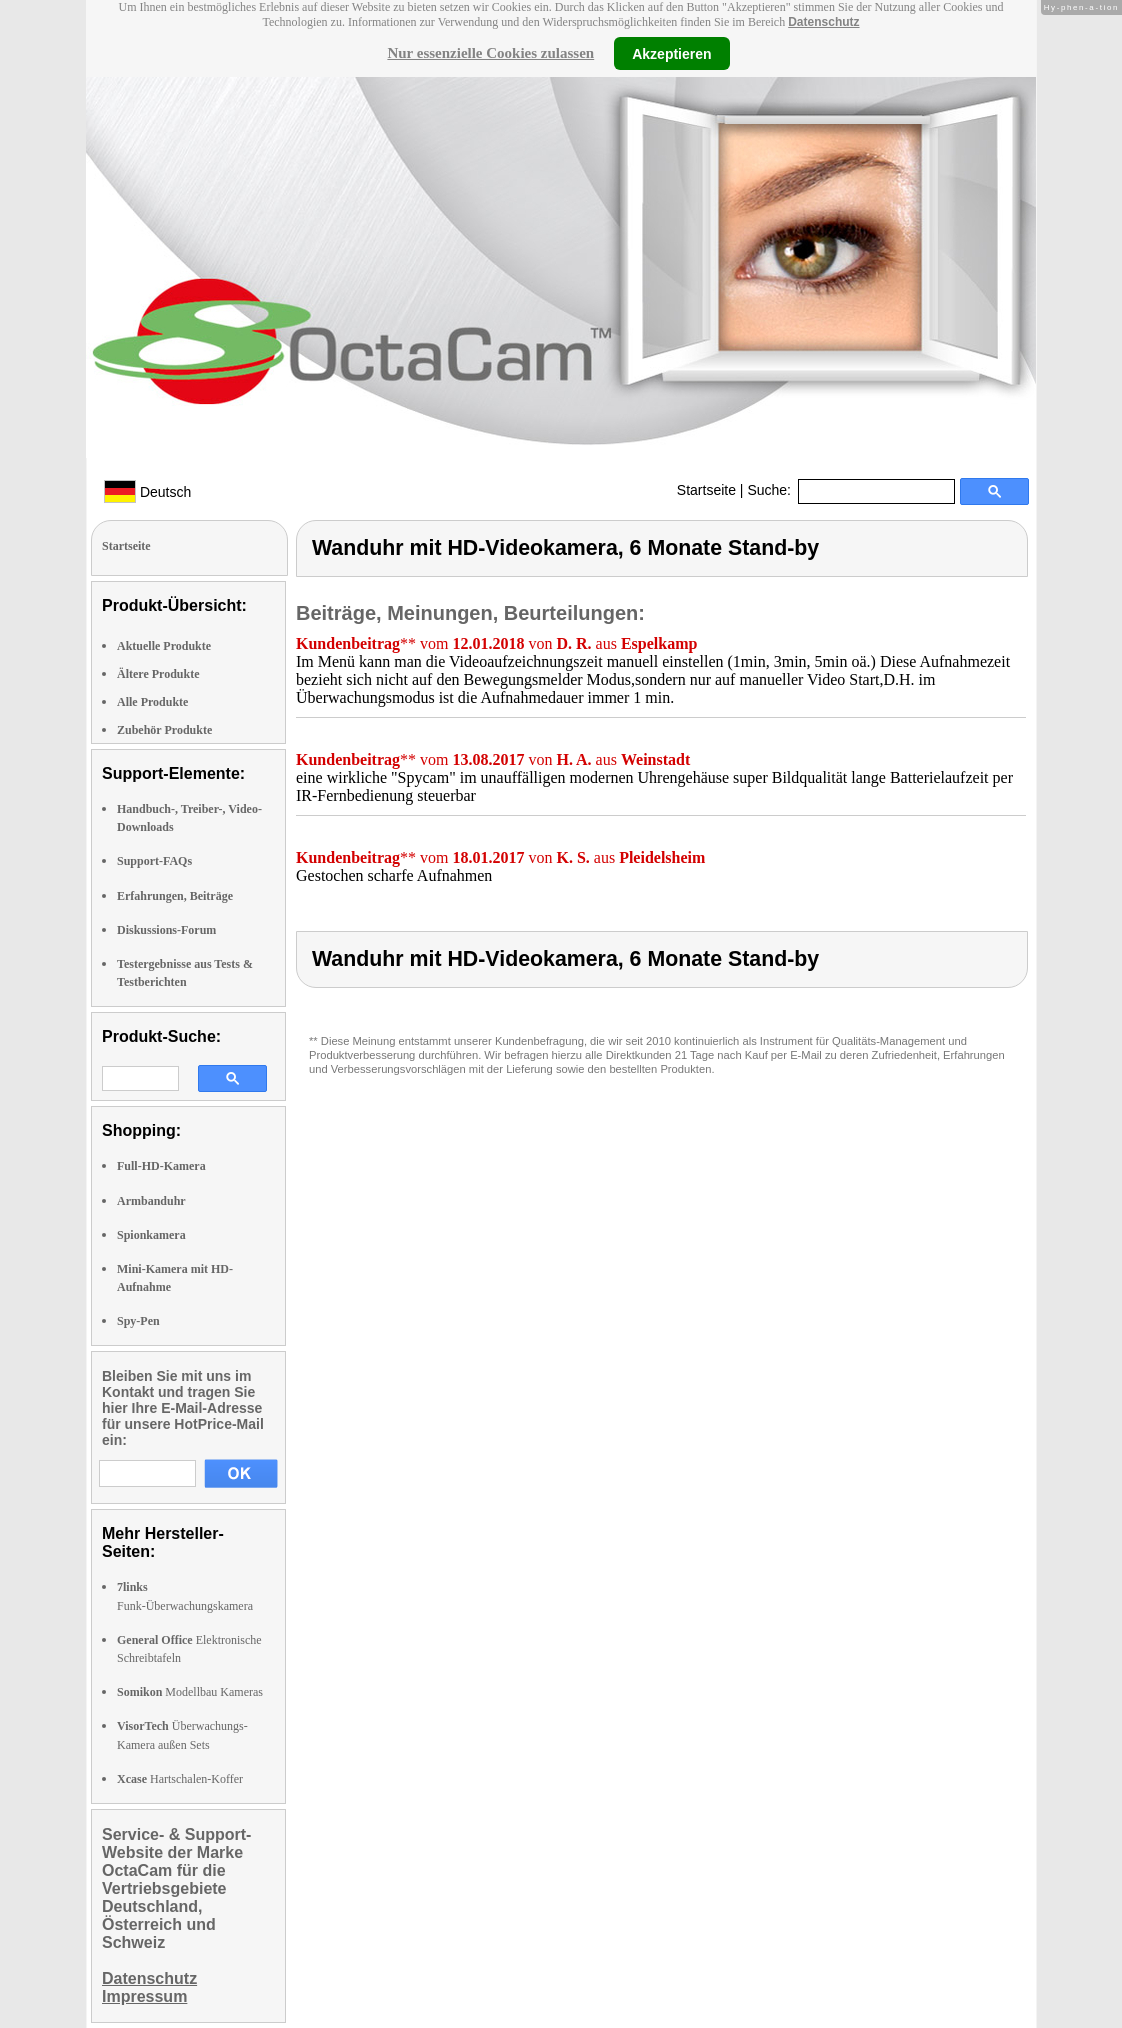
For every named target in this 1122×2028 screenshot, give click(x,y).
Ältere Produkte (158, 674)
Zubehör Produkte (164, 730)
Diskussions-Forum (166, 930)
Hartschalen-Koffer (180, 1779)
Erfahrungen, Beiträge (175, 896)
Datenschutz (823, 22)
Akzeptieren (671, 53)
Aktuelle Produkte (164, 646)
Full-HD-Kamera (161, 1166)
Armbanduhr (151, 1201)
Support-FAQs (154, 861)
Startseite (706, 490)
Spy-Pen (138, 1321)
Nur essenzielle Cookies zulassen (490, 53)
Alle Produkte (152, 702)
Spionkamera (151, 1235)
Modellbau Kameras (190, 1692)
